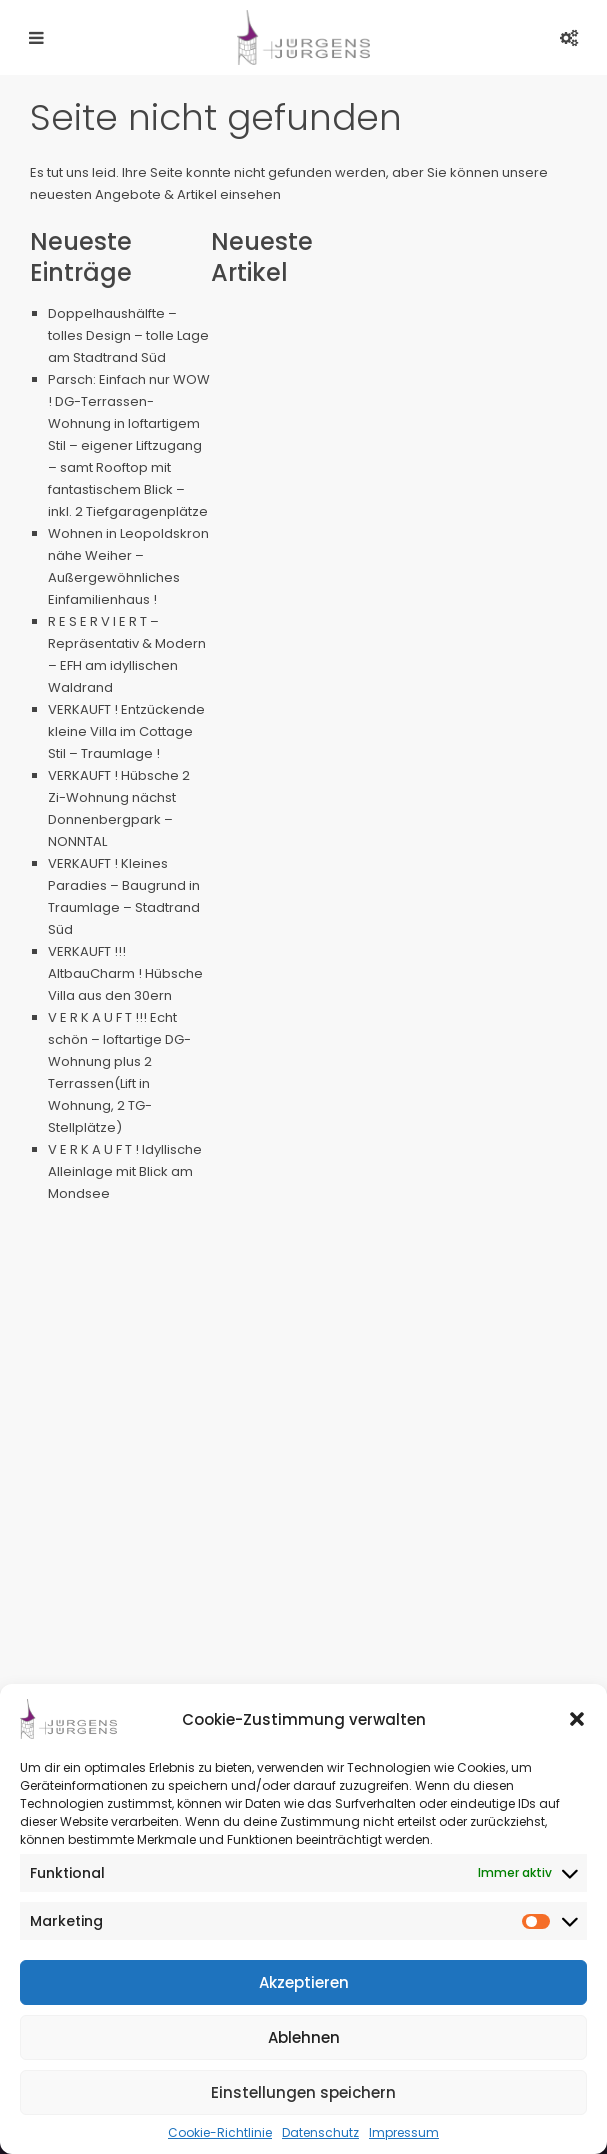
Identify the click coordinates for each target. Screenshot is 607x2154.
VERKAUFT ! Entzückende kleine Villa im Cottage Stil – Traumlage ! (126, 731)
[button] (577, 1719)
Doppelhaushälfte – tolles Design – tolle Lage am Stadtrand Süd (128, 335)
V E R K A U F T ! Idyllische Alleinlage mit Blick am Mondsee (125, 1171)
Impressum (404, 2132)
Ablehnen (304, 2037)
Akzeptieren (304, 1982)
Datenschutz (320, 2132)
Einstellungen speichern (303, 2092)
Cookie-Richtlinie (220, 2132)
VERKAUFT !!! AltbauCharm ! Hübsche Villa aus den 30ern (125, 973)
